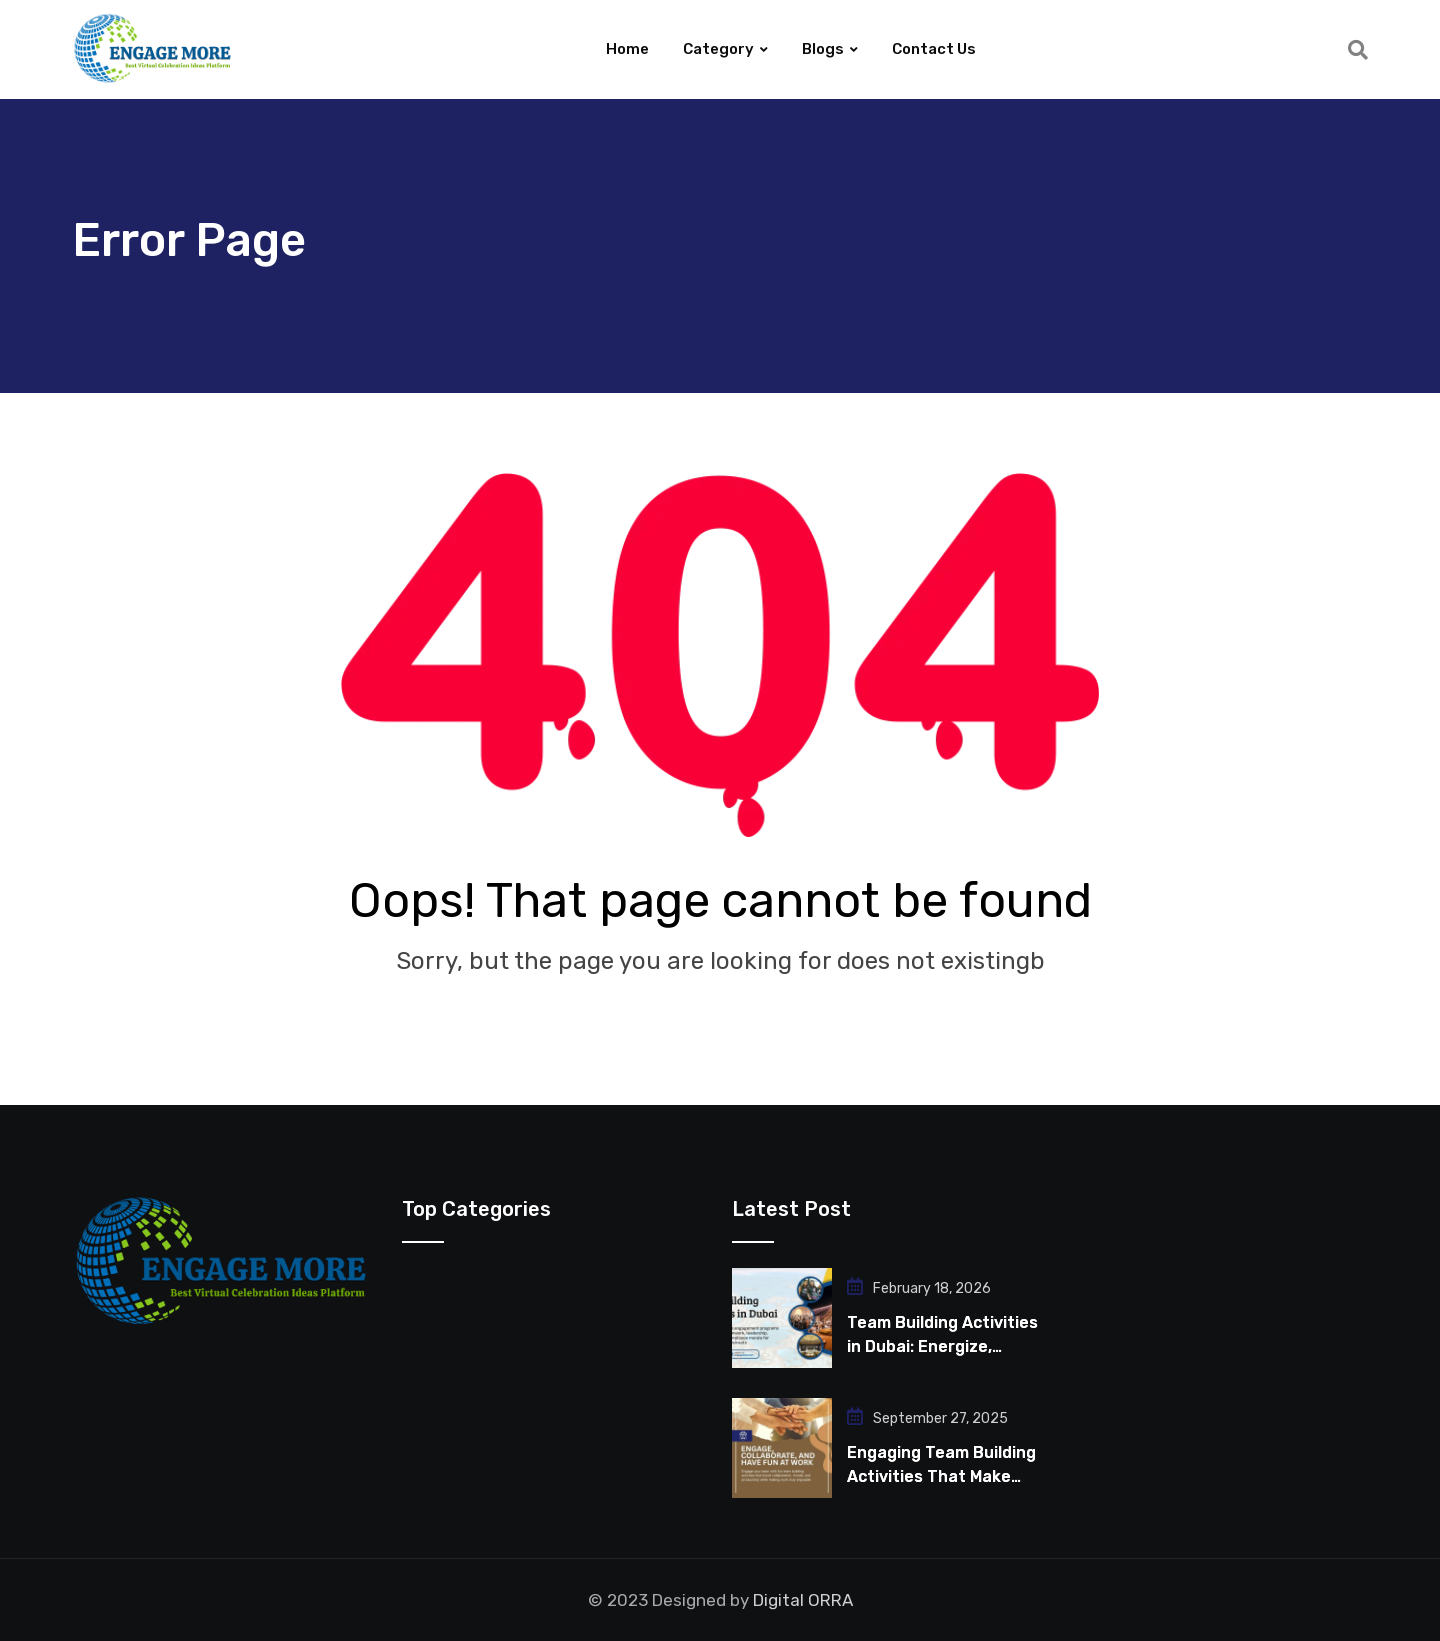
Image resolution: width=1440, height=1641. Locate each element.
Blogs (823, 49)
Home (627, 49)
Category (718, 49)
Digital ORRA (803, 1600)
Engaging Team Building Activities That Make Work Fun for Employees (942, 1476)
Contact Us (934, 49)
